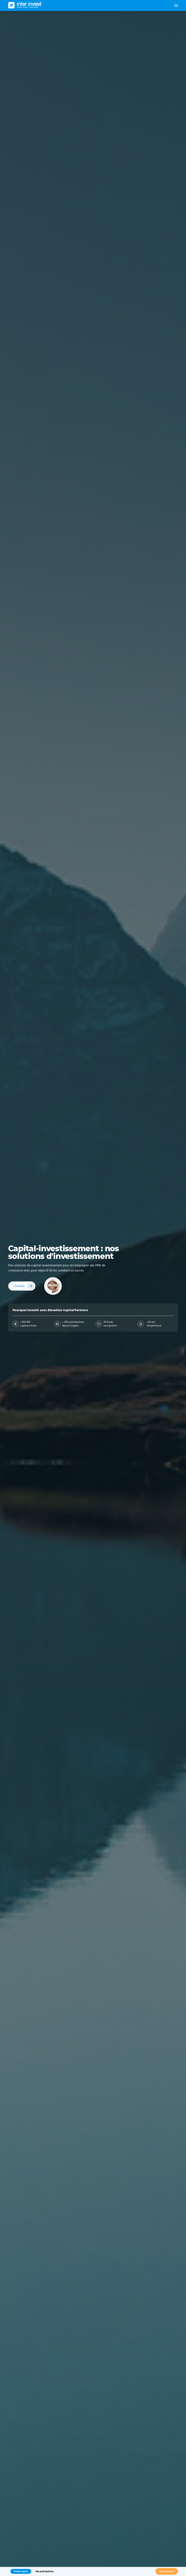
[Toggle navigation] (175, 5)
